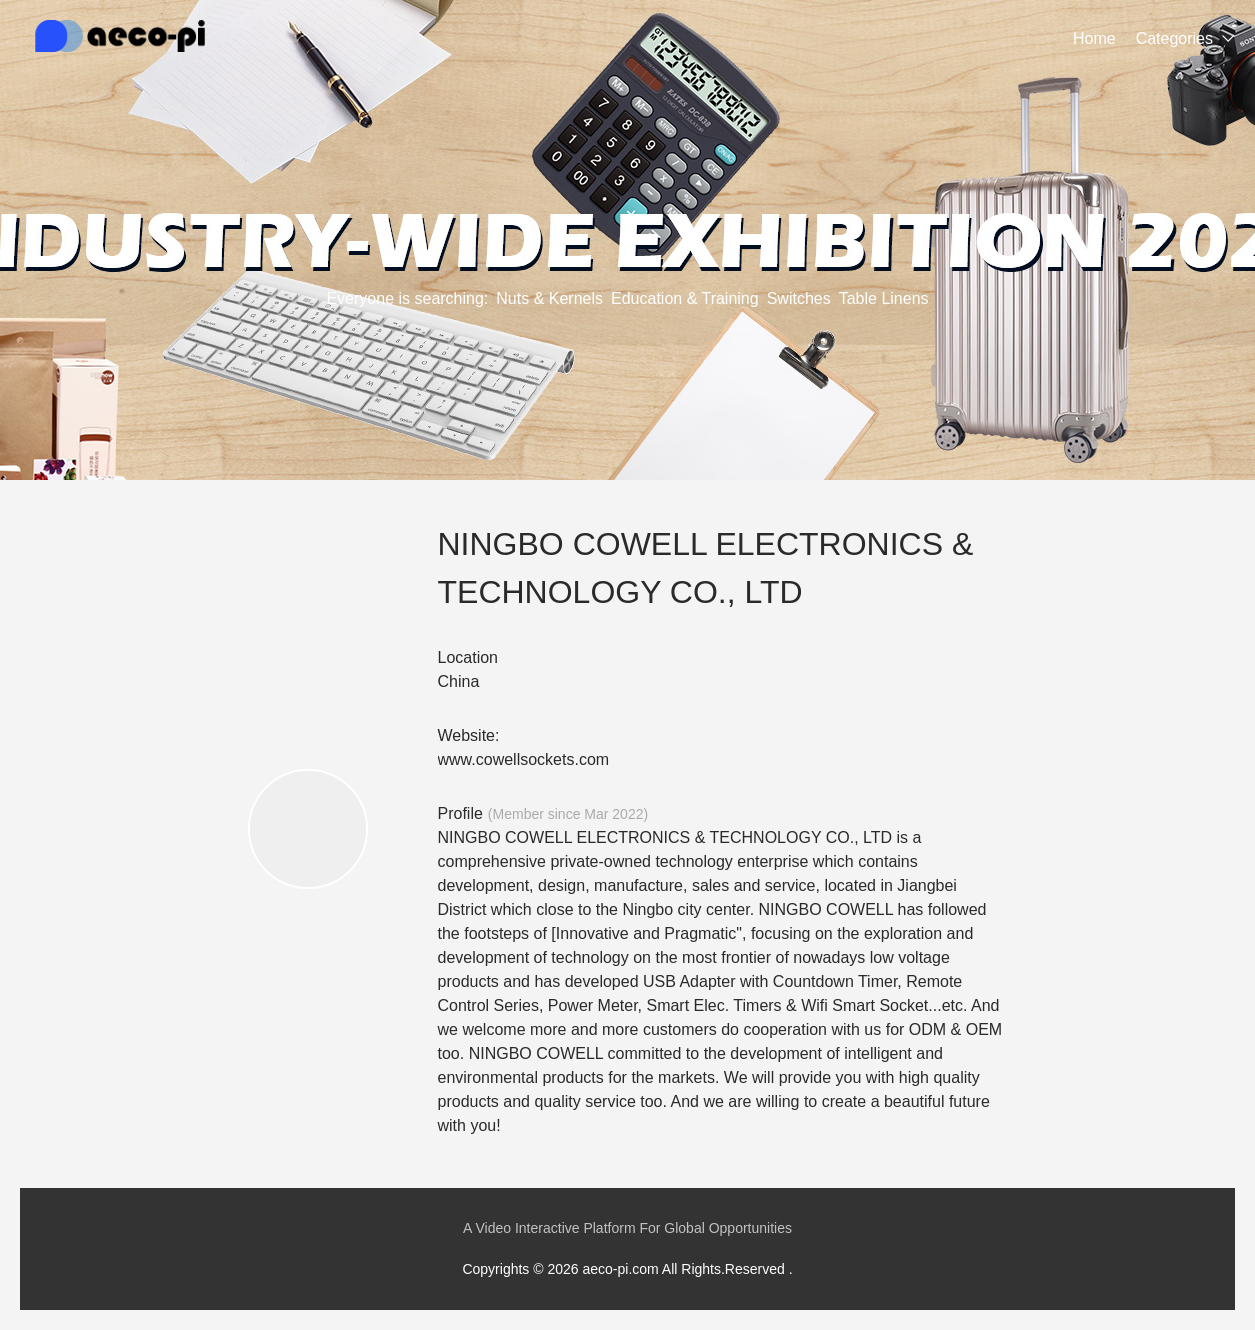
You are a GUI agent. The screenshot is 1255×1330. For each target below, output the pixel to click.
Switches (799, 298)
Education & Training (685, 298)
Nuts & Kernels (549, 298)
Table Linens (884, 298)
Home (1094, 38)
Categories (1174, 38)
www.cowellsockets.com (524, 759)
